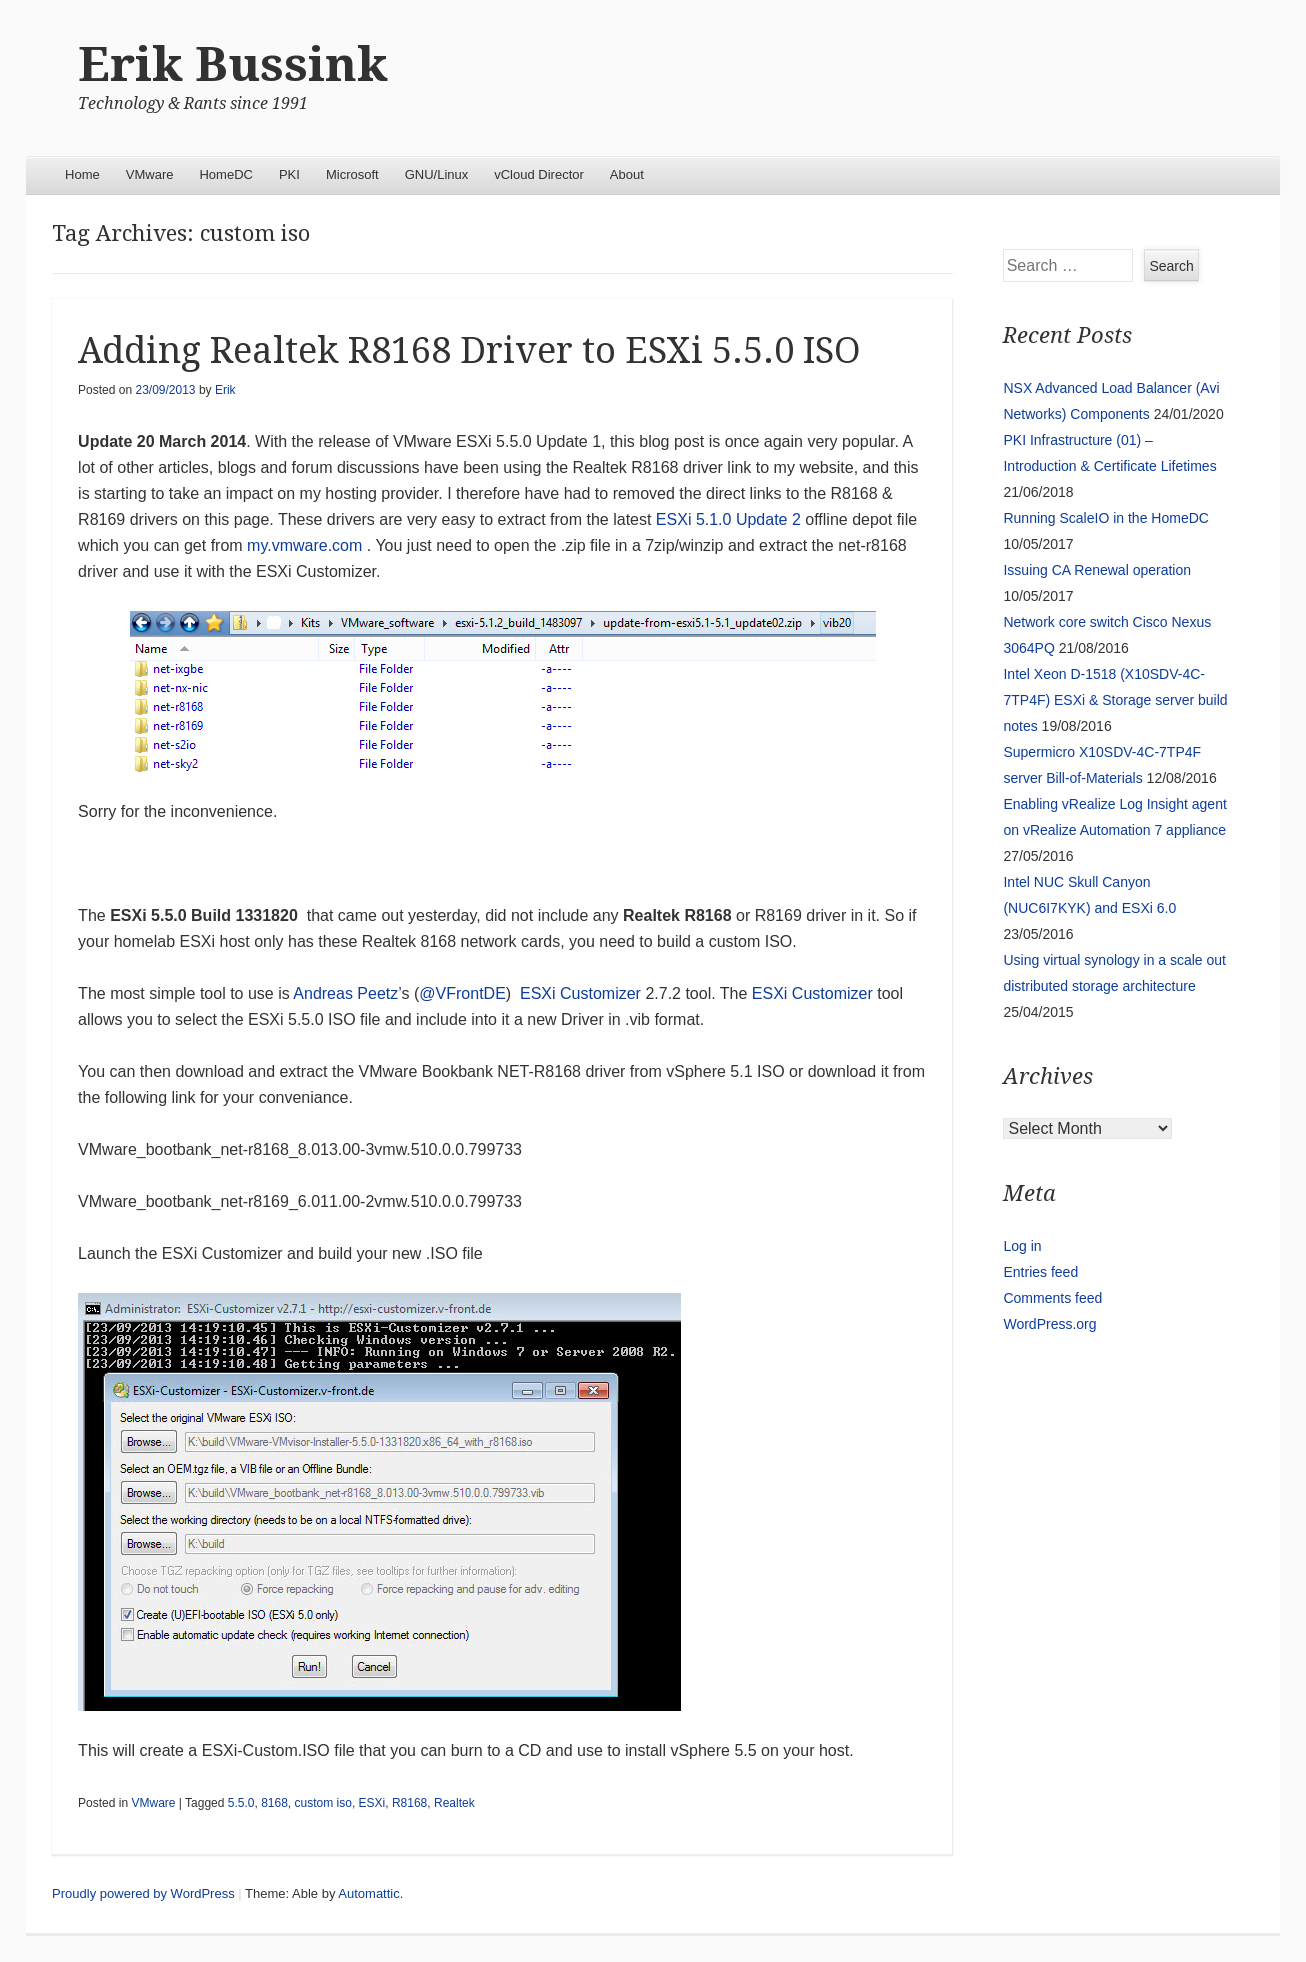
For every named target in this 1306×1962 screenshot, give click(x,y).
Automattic (368, 1893)
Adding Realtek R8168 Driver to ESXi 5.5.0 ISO (469, 350)
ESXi (372, 1803)
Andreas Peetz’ (347, 993)
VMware (150, 174)
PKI (289, 174)
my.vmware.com (304, 545)
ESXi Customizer (582, 993)
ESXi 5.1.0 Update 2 (728, 519)
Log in (1022, 1246)
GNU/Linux (437, 174)
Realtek (454, 1803)
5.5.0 (241, 1803)
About (627, 174)
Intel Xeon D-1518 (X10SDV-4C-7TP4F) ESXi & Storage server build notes (1115, 700)
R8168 (409, 1803)
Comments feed (1052, 1298)
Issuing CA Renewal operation (1097, 570)
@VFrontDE (462, 993)
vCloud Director (539, 174)
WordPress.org (1049, 1324)
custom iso (323, 1803)
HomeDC (225, 174)
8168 (274, 1803)
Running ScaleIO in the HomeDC (1105, 518)
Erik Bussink (233, 64)
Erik (225, 390)
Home (82, 174)
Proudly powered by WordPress (143, 1893)
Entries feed (1040, 1272)
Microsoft (352, 174)
